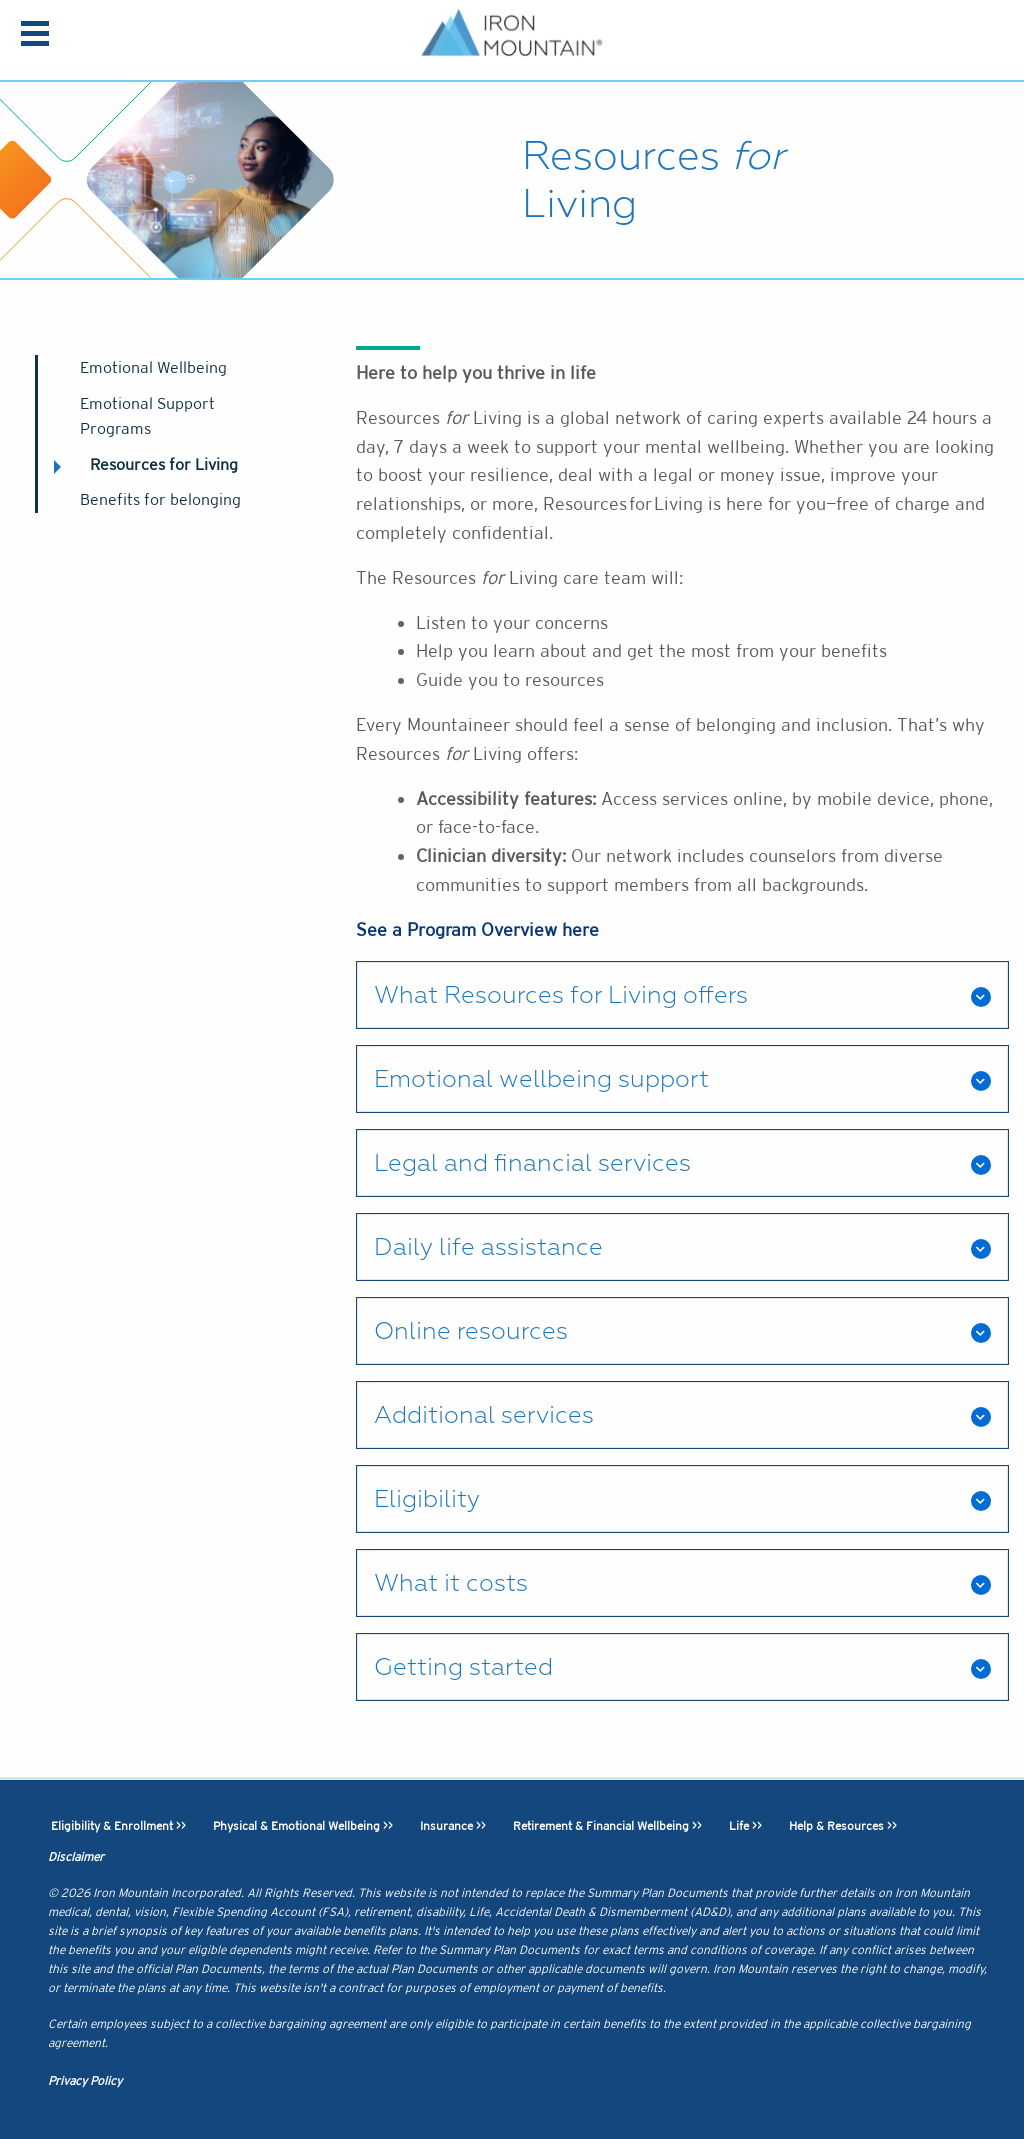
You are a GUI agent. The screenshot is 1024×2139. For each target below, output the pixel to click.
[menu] (35, 36)
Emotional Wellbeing (153, 367)
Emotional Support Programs (147, 416)
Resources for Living (164, 464)
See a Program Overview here (477, 929)
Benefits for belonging (160, 499)
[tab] (682, 995)
